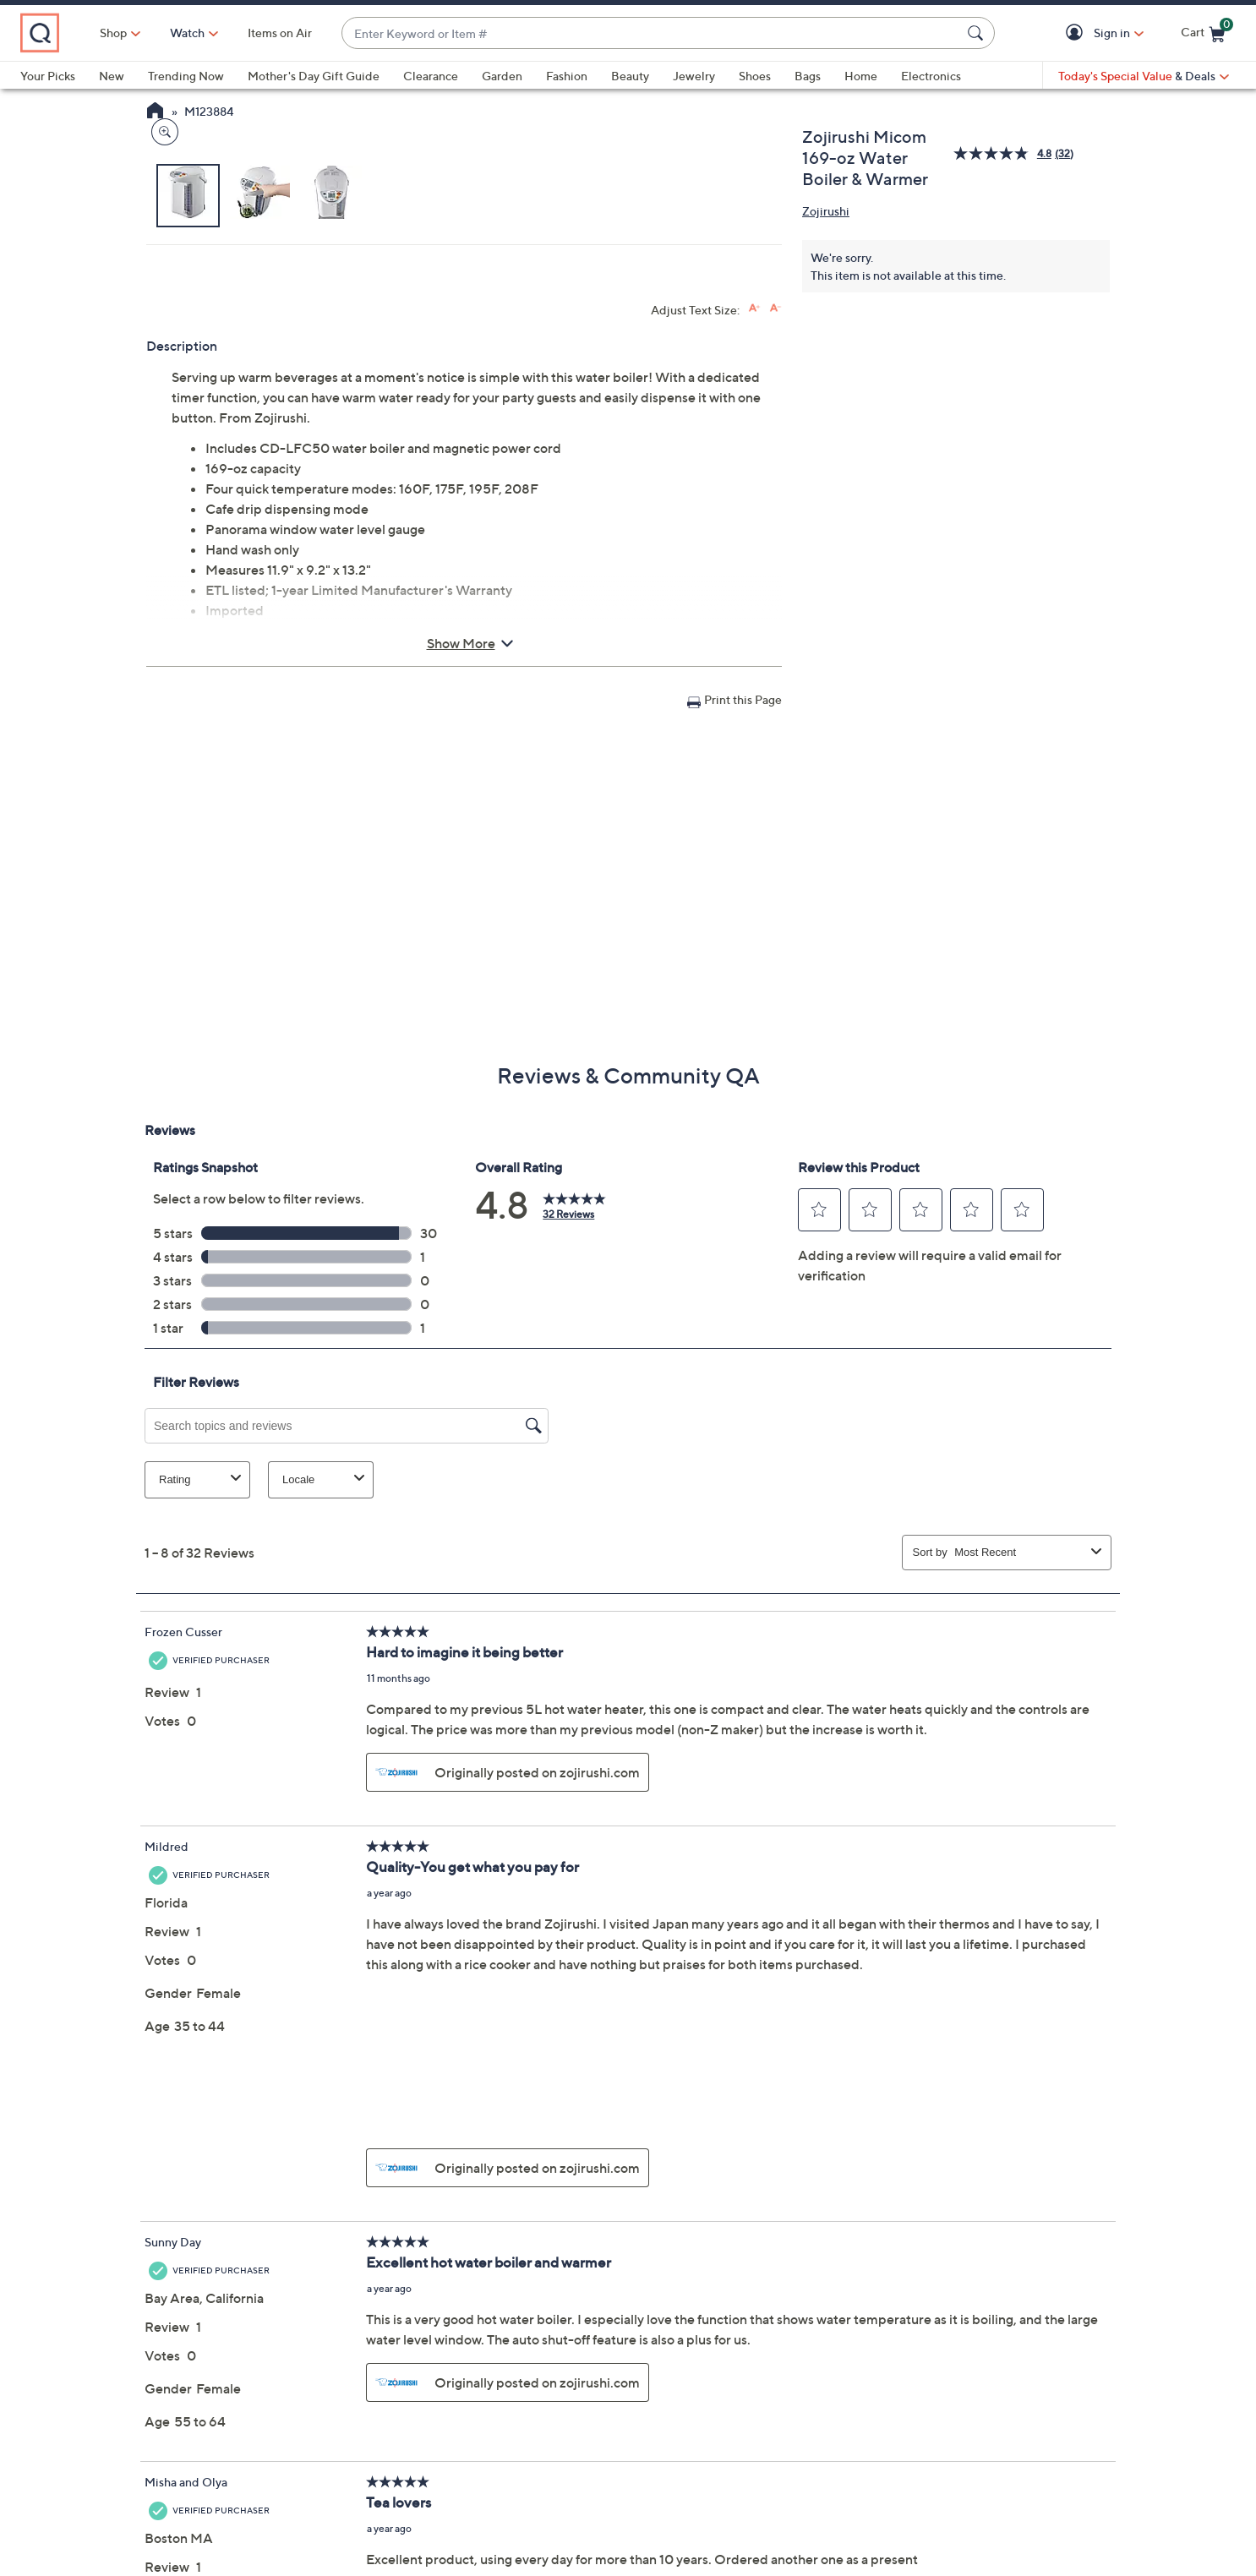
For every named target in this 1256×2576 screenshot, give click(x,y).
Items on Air (353, 32)
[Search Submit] (978, 33)
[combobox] (688, 33)
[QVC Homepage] (155, 112)
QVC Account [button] (707, 2470)
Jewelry (694, 75)
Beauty (630, 75)
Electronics (931, 75)
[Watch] (261, 33)
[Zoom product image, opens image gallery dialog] (161, 511)
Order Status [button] (549, 2470)
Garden (502, 75)
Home (860, 75)
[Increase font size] (754, 647)
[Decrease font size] (775, 647)
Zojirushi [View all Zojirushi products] (825, 211)
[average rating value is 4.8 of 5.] (1004, 153)
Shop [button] (186, 32)
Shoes (755, 75)
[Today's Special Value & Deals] (1143, 76)
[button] (1077, 33)
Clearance (430, 75)
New (111, 75)
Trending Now (186, 75)
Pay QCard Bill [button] (877, 2470)
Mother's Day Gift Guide (314, 75)
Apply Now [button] (1035, 2470)
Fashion (566, 75)
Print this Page (743, 1039)
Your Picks (47, 75)
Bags (808, 75)
